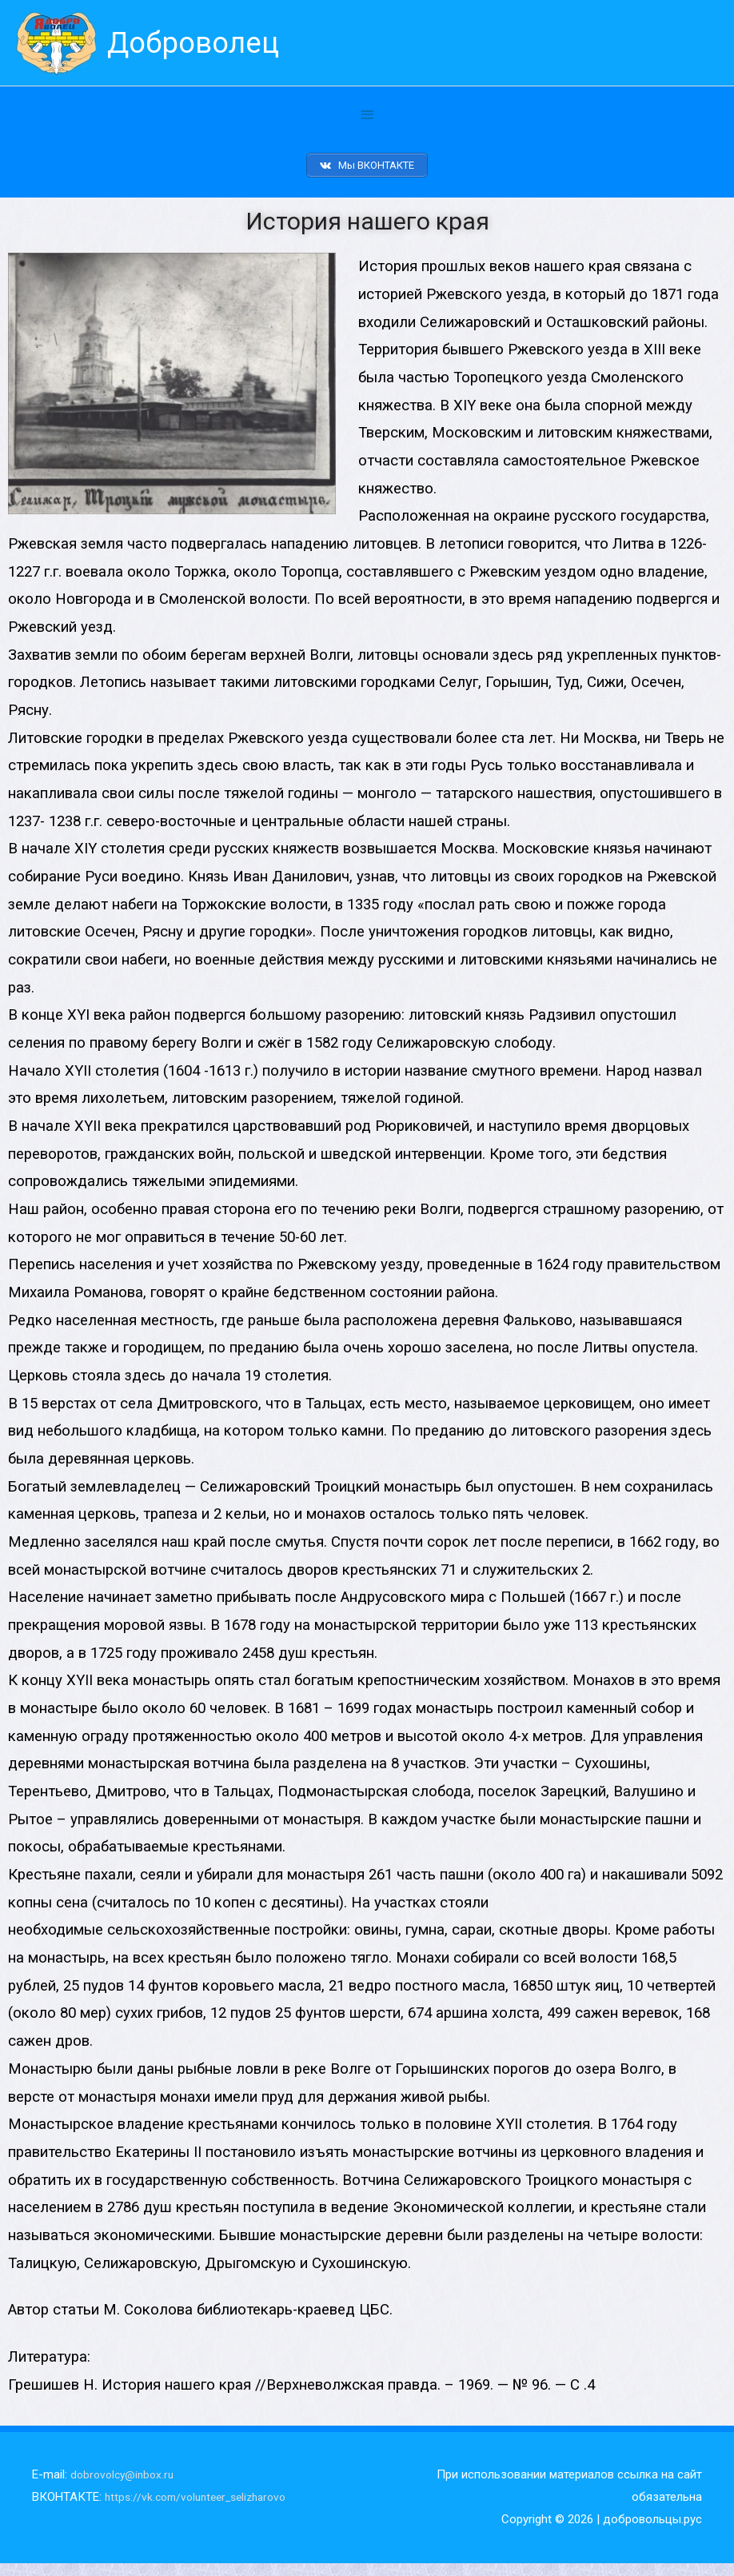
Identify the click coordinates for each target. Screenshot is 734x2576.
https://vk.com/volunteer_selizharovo (203, 2509)
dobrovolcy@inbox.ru (125, 2487)
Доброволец (202, 43)
